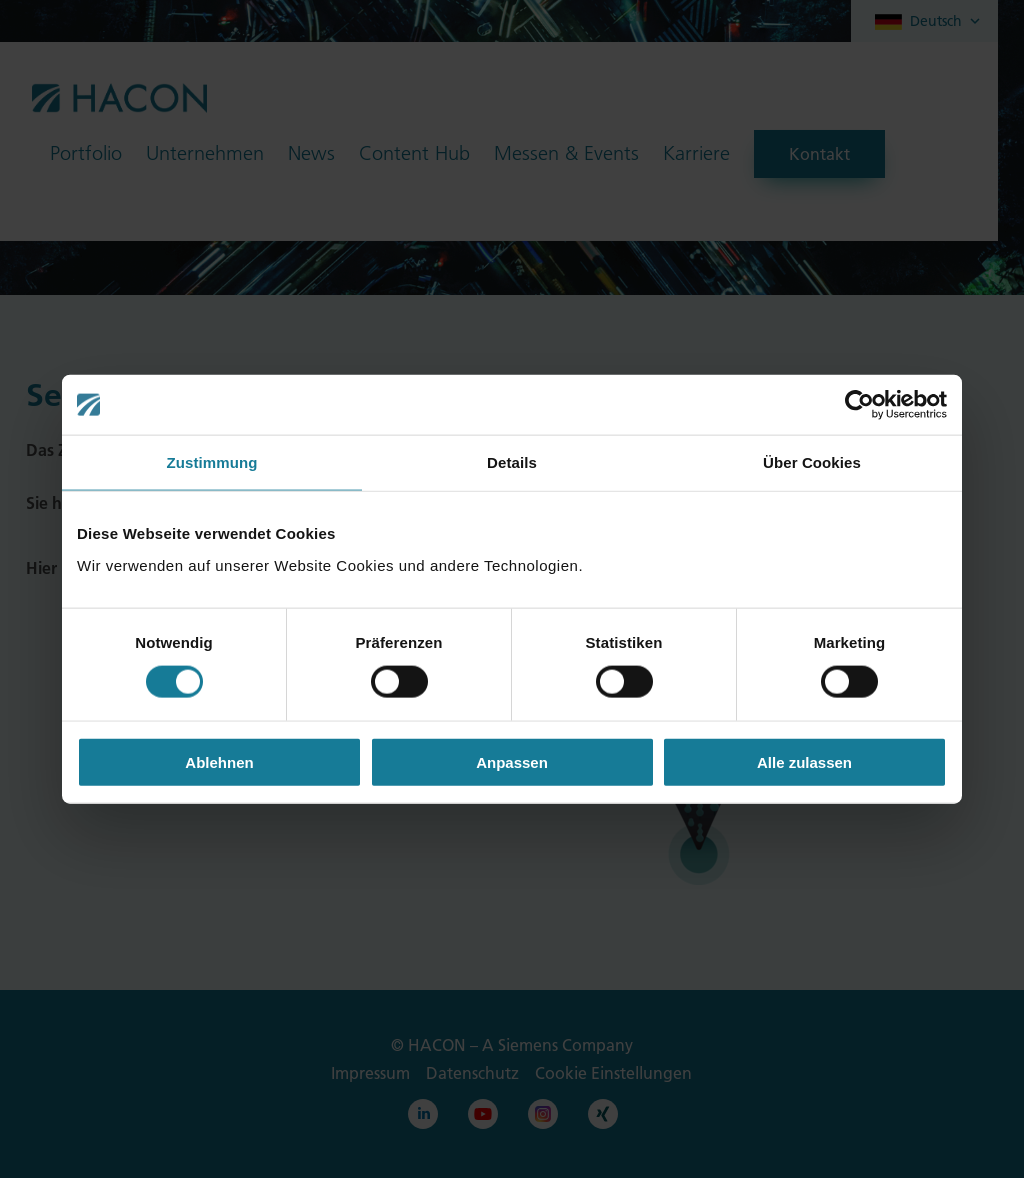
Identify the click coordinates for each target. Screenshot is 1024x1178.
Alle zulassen (804, 761)
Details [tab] (512, 462)
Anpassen (512, 761)
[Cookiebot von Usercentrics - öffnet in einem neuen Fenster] (859, 405)
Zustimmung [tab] (212, 462)
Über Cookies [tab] (812, 462)
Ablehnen (219, 761)
